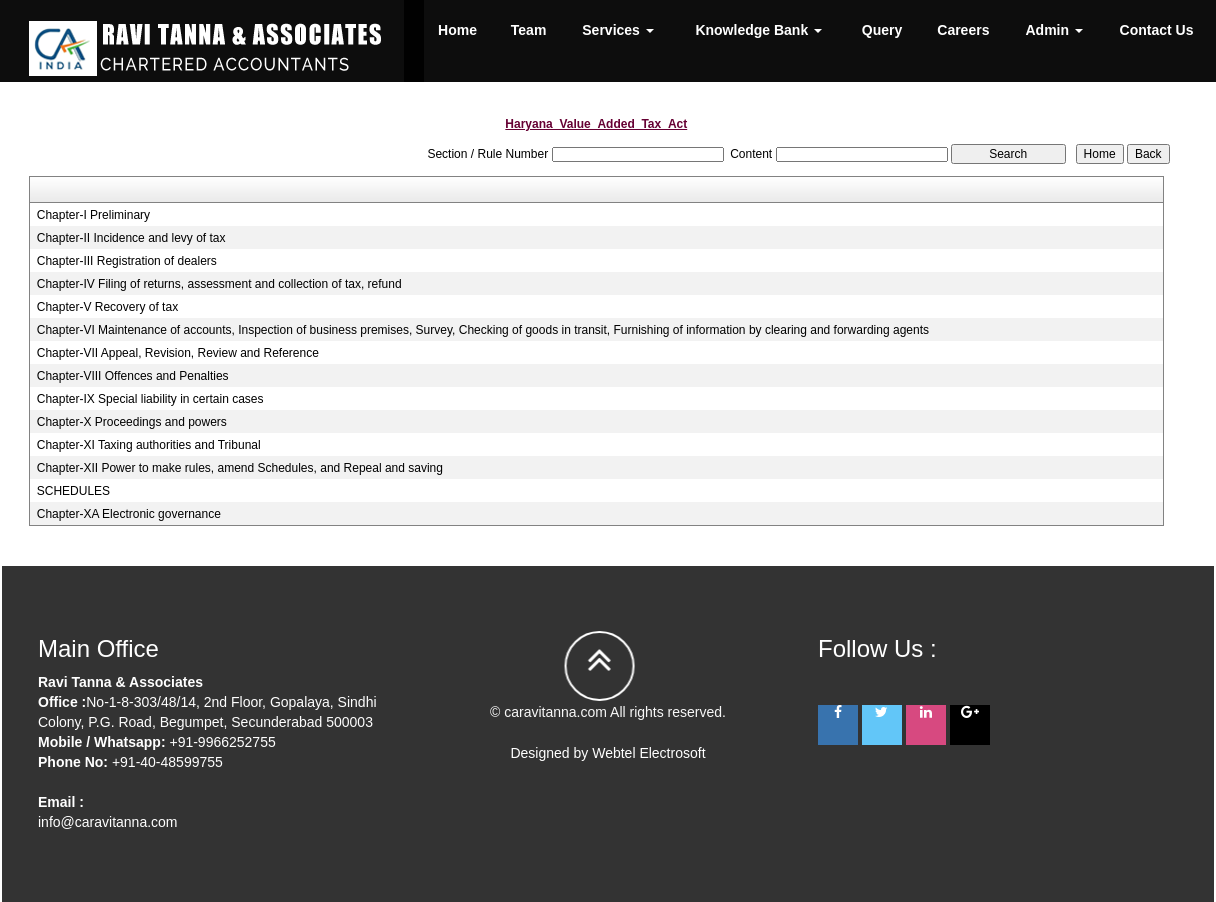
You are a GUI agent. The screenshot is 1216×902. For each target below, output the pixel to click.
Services (618, 30)
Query (882, 30)
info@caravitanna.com (108, 822)
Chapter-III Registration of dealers (127, 261)
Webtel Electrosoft (648, 753)
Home (457, 30)
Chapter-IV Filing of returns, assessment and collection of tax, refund (219, 284)
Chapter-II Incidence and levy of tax (131, 238)
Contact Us (1157, 30)
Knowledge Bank (758, 30)
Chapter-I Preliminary (93, 215)
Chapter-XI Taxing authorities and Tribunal (149, 445)
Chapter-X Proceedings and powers (132, 422)
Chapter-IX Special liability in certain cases (150, 399)
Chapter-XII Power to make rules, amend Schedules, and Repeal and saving (240, 468)
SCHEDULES (73, 491)
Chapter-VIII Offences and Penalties (133, 376)
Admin (1054, 30)
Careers (963, 30)
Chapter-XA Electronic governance (129, 514)
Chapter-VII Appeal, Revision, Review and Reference (178, 353)
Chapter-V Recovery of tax (107, 307)
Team (529, 30)
